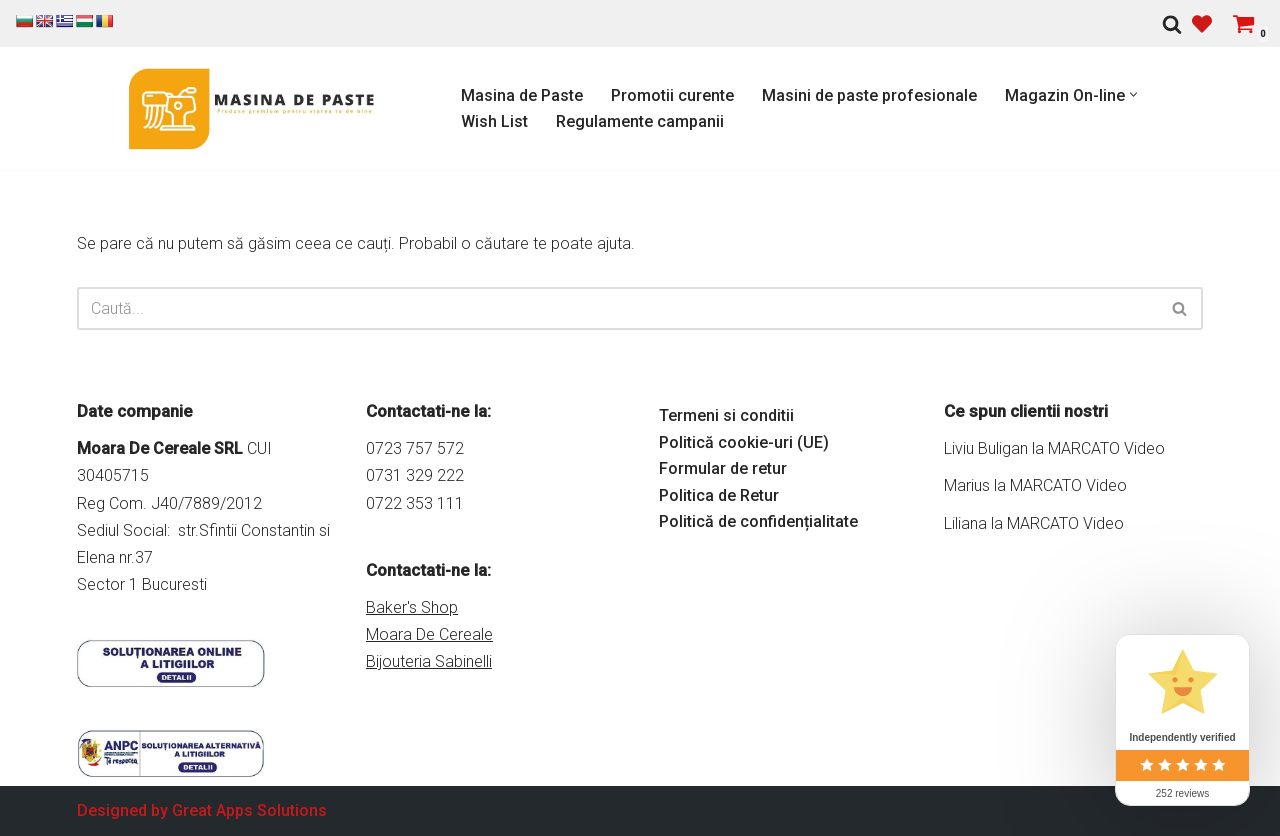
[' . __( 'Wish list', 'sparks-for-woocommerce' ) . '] (1202, 24)
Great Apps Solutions (249, 810)
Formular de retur (723, 468)
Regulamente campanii (640, 121)
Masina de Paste (522, 95)
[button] (1133, 94)
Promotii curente (672, 95)
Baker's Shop (412, 607)
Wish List (494, 121)
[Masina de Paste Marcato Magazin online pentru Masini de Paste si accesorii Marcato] (252, 108)
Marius (967, 485)
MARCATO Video (1106, 448)
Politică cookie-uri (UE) (744, 442)
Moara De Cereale (429, 634)
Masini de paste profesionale (869, 95)
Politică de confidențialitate (758, 521)
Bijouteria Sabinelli (429, 661)
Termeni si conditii (726, 415)
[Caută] (1172, 24)
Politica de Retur (719, 495)
